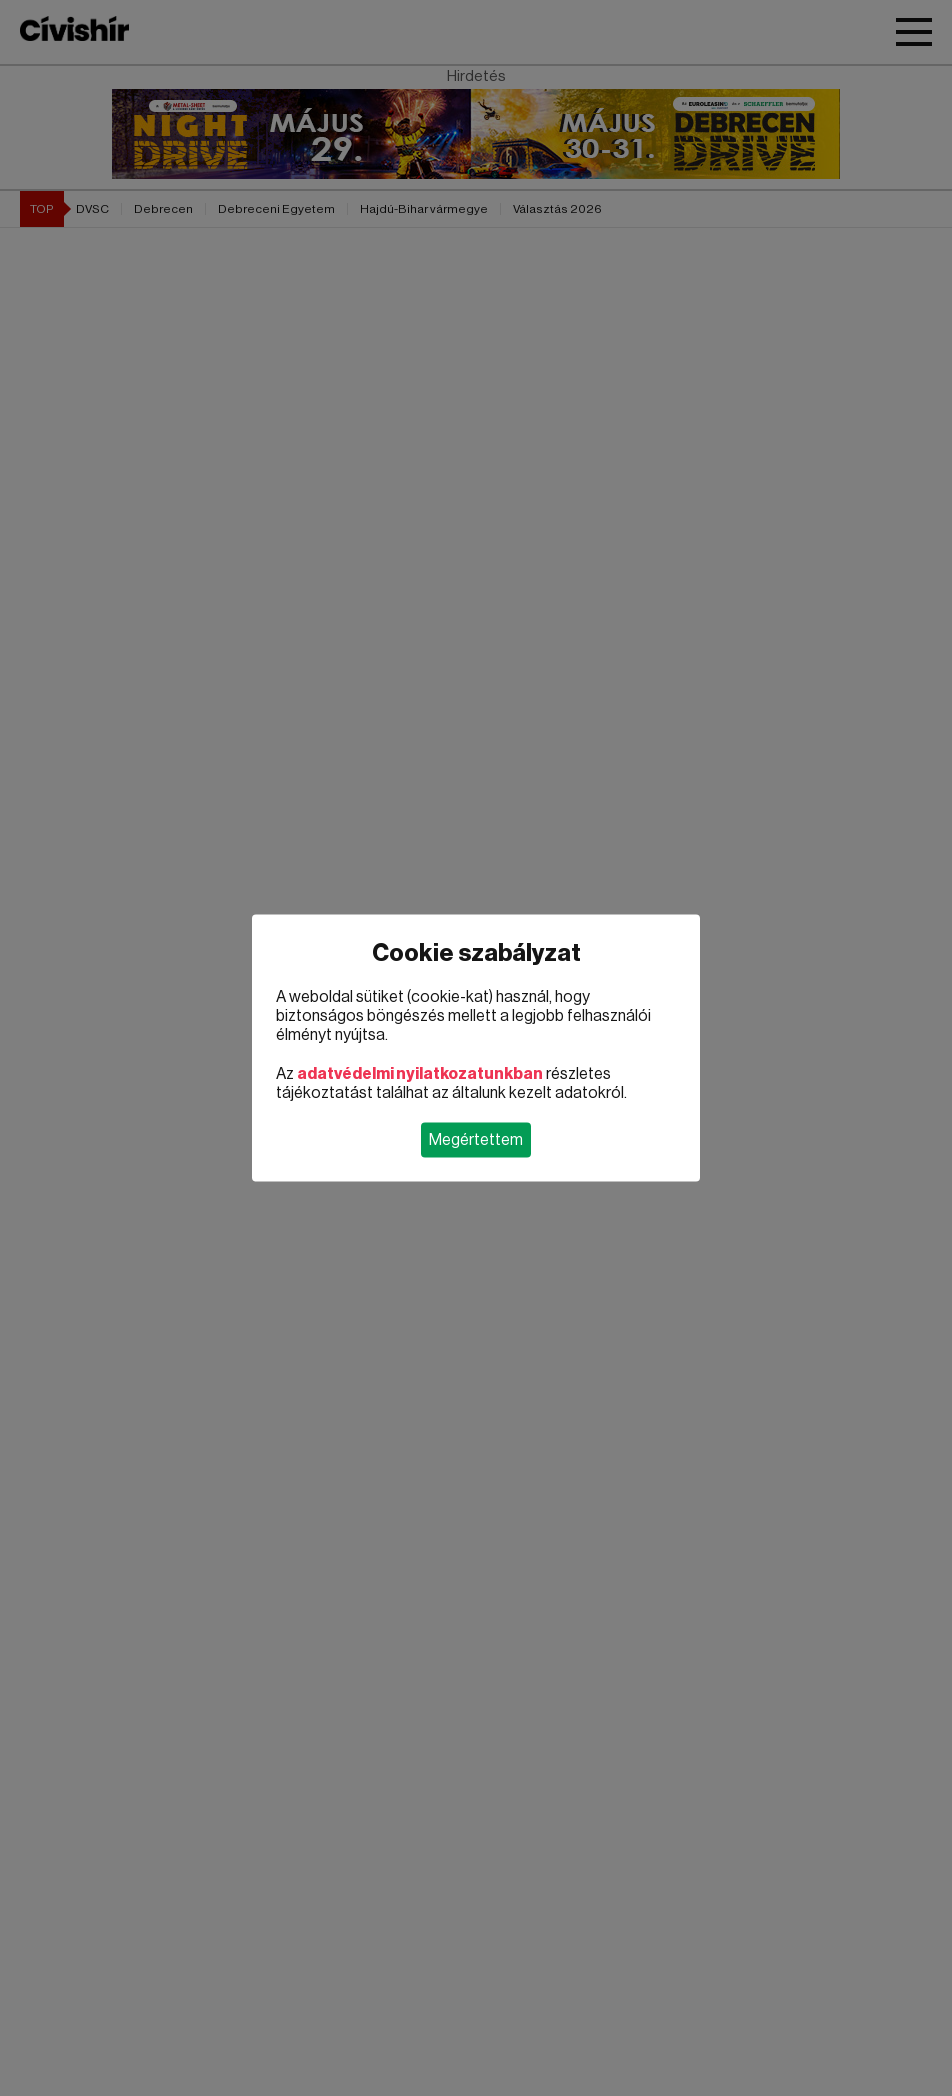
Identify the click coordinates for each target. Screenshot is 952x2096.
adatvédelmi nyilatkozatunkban (420, 1074)
